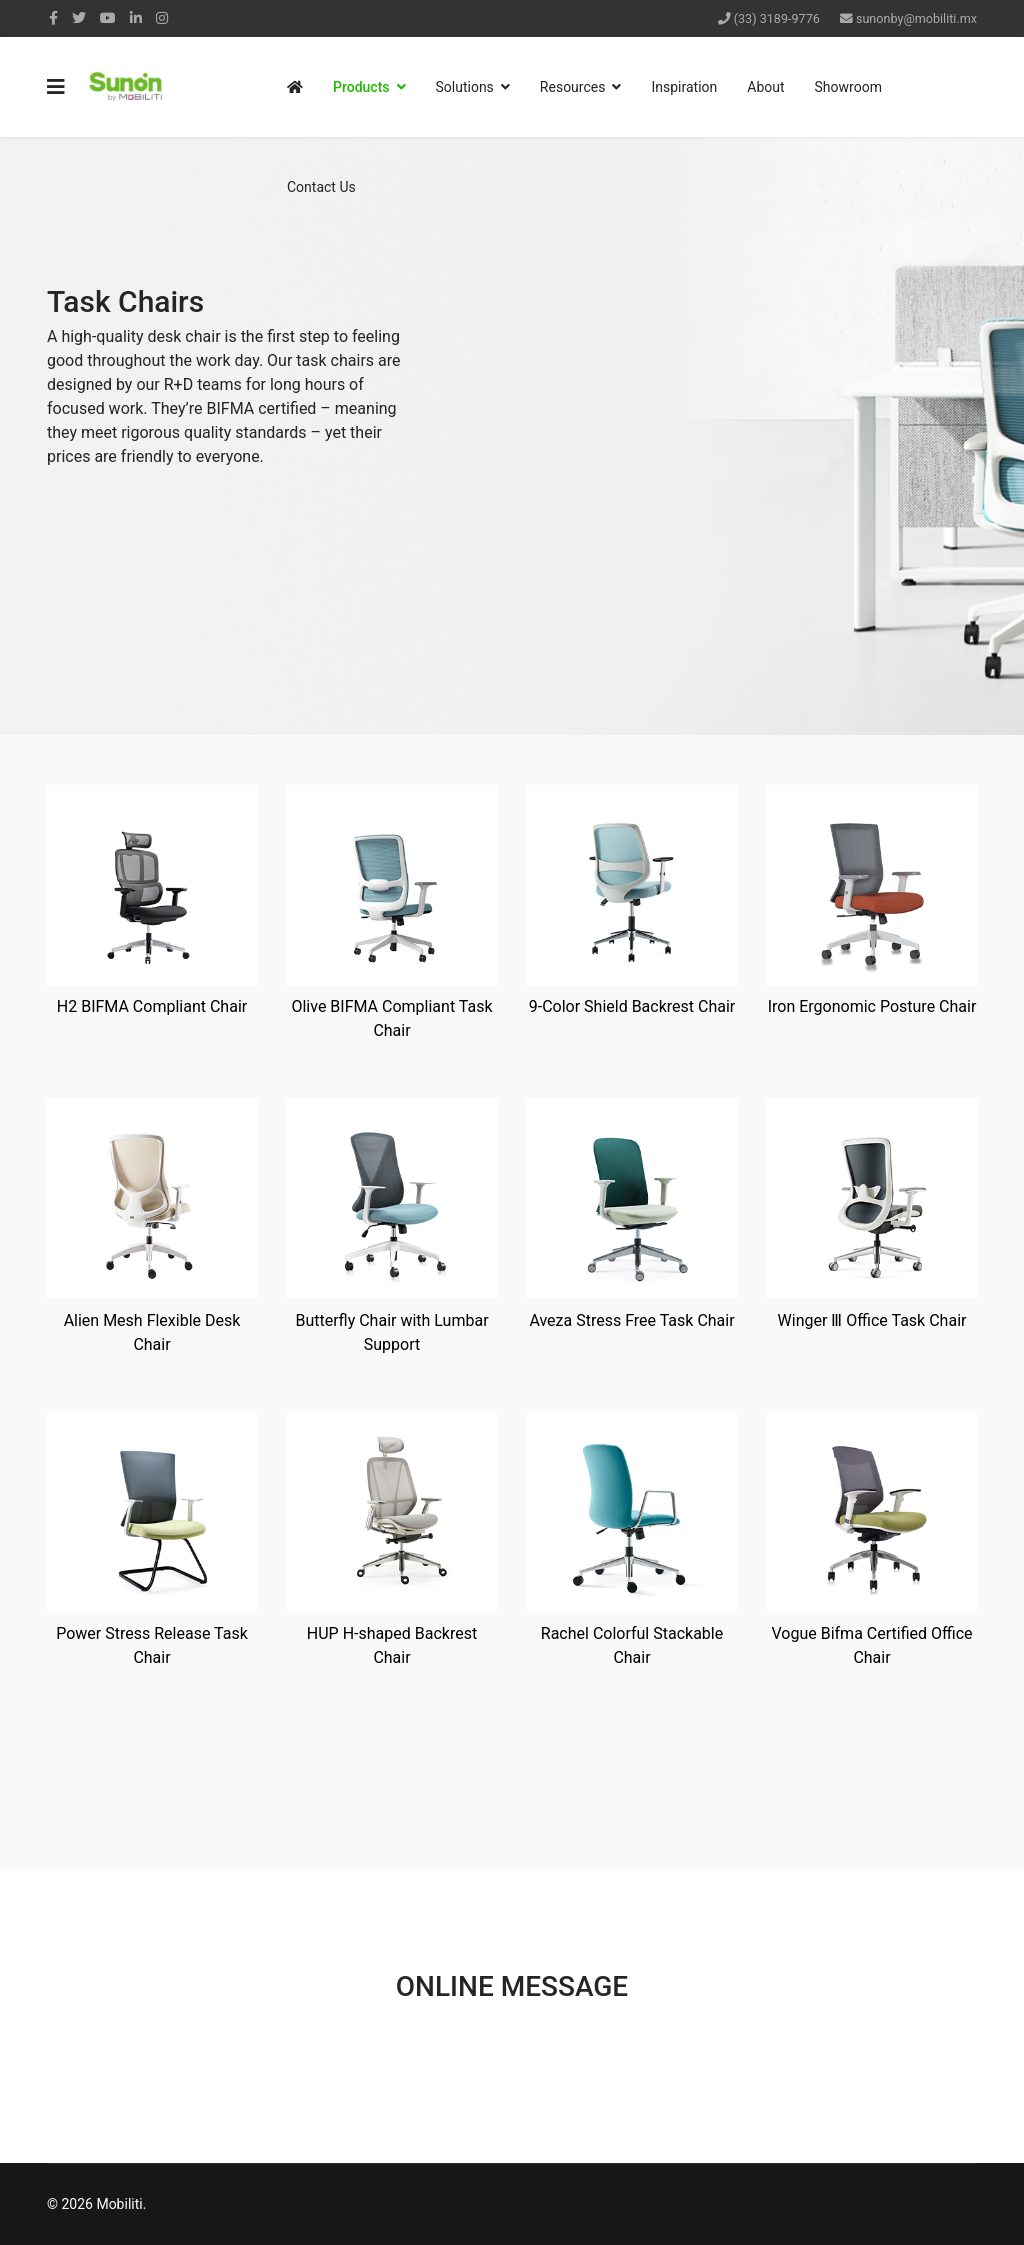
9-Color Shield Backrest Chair (632, 1006)
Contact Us (321, 187)
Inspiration (684, 87)
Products (361, 87)
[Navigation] (56, 87)
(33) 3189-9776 (777, 18)
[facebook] (53, 18)
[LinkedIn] (136, 18)
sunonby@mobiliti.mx (916, 18)
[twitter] (79, 18)
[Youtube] (108, 18)
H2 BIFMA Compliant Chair (152, 1006)
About (765, 87)
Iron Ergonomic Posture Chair (872, 1006)
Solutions (465, 87)
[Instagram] (162, 18)
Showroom (848, 87)
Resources (573, 87)
